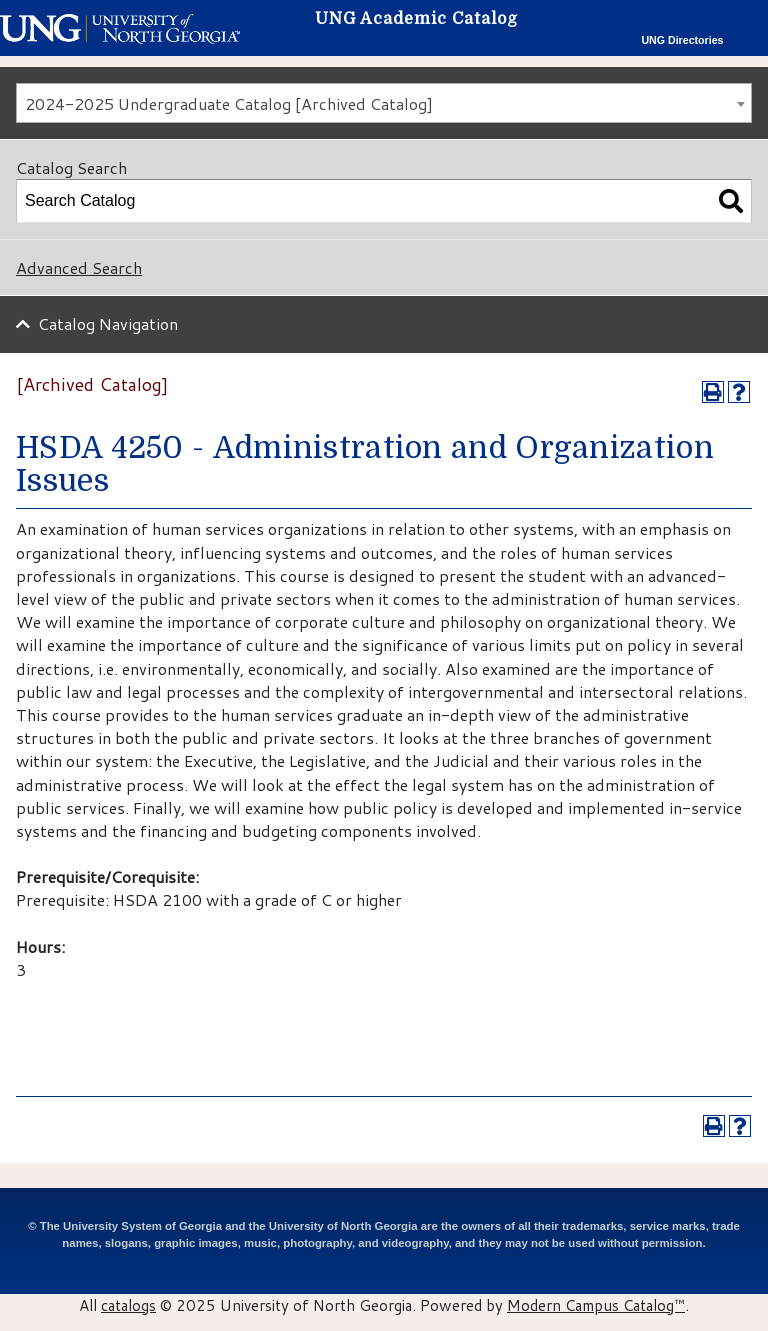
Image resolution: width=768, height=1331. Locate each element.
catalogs (128, 1305)
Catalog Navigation (108, 323)
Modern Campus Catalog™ (596, 1305)
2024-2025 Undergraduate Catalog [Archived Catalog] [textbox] (229, 103)
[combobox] (384, 103)
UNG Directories (682, 40)
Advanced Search (79, 267)
